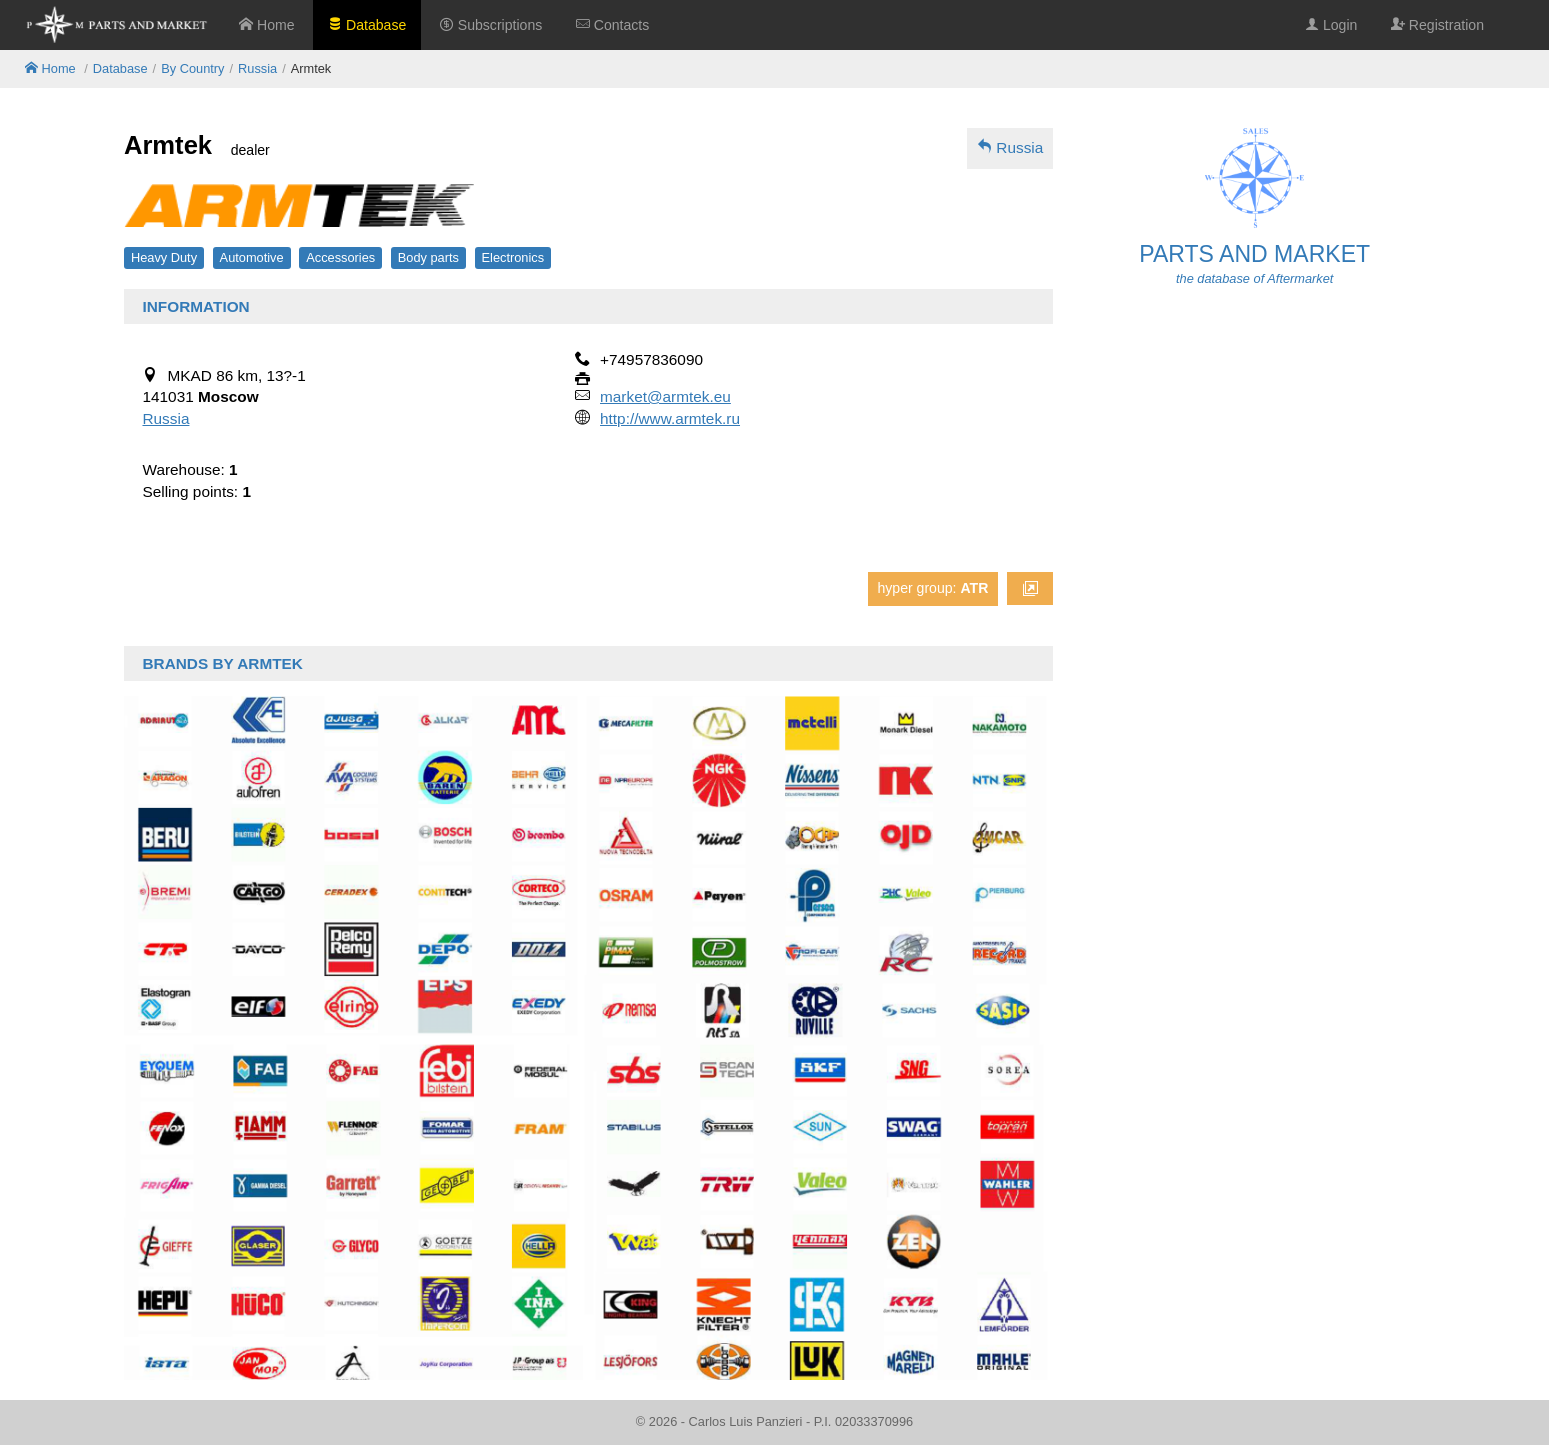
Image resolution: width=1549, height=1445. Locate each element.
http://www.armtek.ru (670, 418)
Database (367, 25)
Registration (1437, 25)
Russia (257, 68)
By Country (192, 68)
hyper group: (932, 588)
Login (1331, 25)
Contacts (612, 25)
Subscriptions (491, 25)
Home (266, 25)
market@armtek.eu (665, 396)
